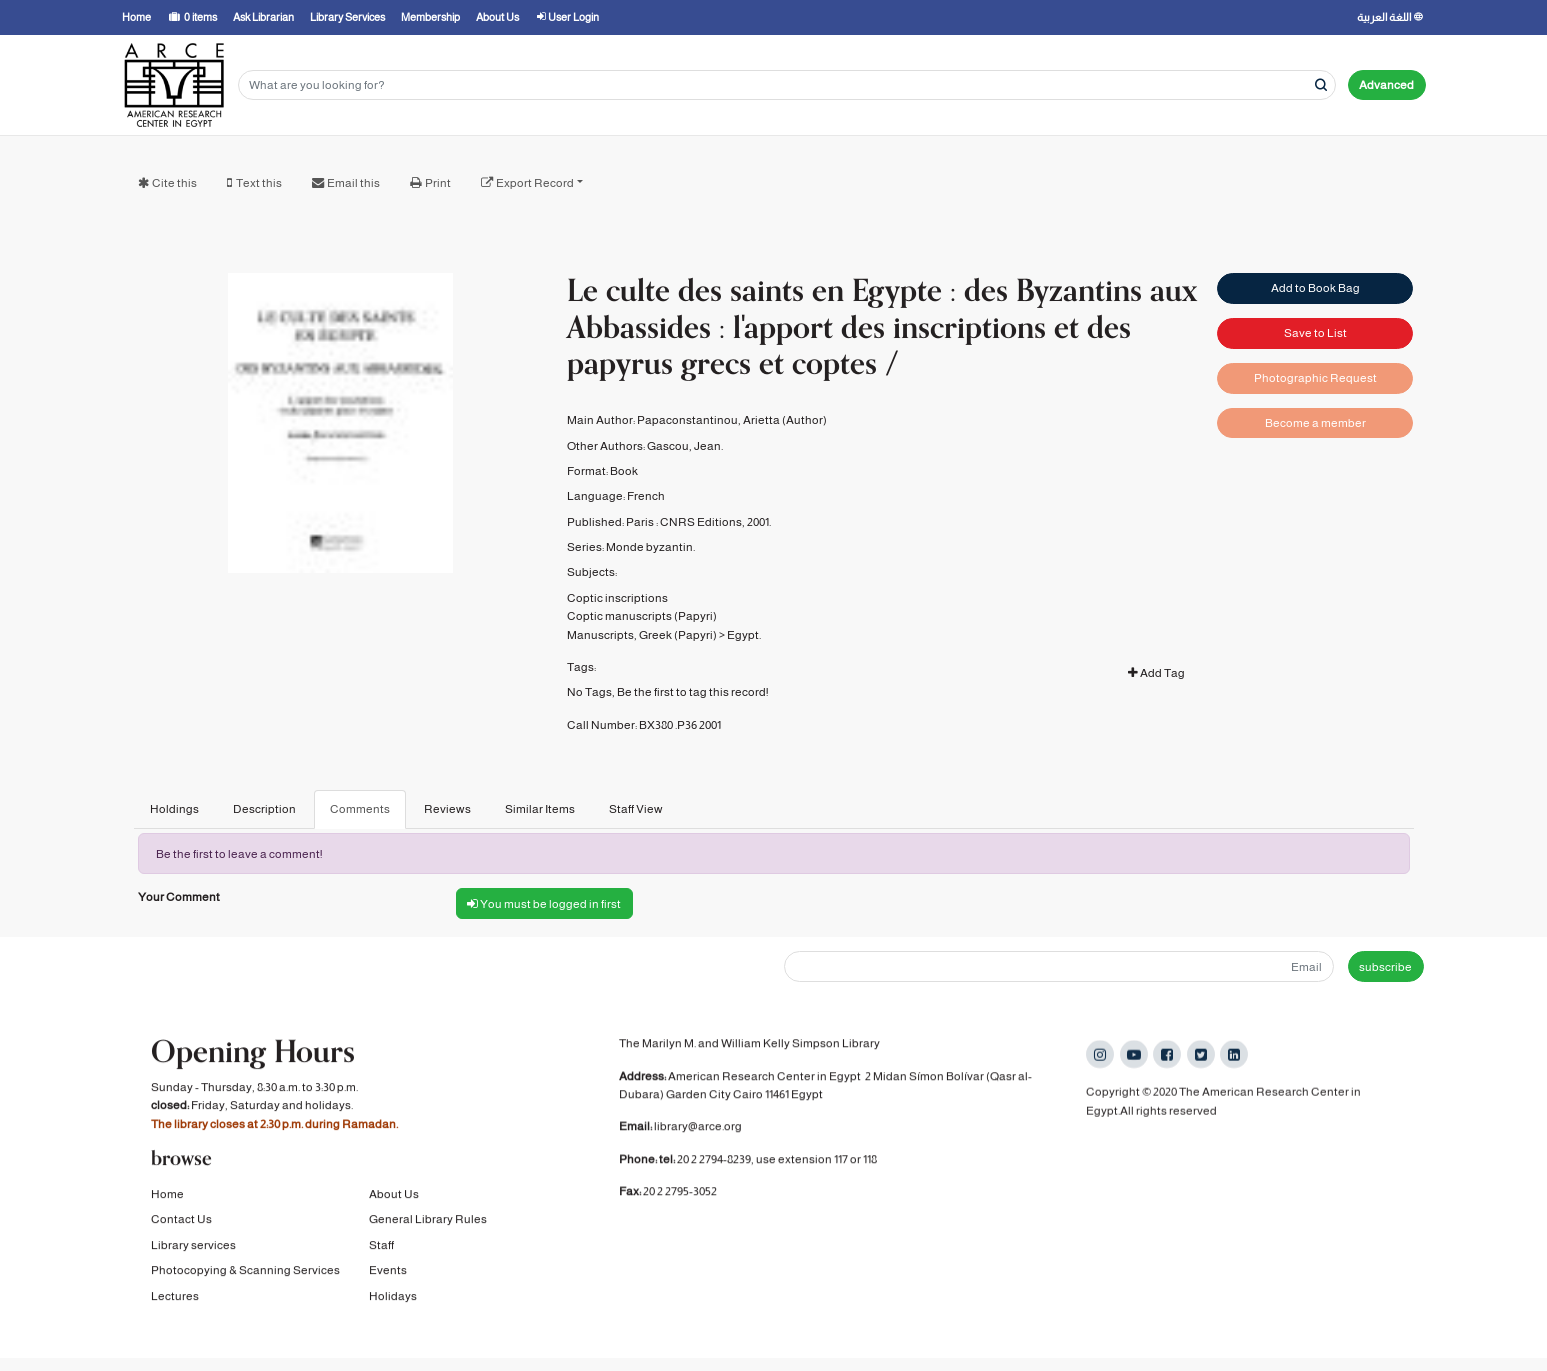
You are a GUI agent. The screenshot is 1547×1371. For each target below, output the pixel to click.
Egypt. (744, 635)
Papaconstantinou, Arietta (708, 420)
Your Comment (179, 897)
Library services (193, 1247)
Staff (381, 1247)
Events (388, 1272)
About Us (394, 1196)
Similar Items (540, 809)
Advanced (1386, 85)
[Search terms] (787, 85)
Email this (353, 183)
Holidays (393, 1297)
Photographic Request (1315, 378)
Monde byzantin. (650, 547)
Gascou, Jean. (685, 446)
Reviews (447, 809)
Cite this (174, 183)
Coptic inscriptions (617, 598)
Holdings (174, 809)
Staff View (636, 809)
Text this (259, 183)
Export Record (535, 183)
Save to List (1315, 333)
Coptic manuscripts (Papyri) (642, 616)
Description (264, 809)
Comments (360, 809)
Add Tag (1156, 673)
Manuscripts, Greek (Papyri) (642, 635)
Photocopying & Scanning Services (245, 1272)
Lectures (175, 1297)
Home (167, 1196)
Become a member (1315, 423)
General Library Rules (428, 1221)
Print (438, 183)
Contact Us (181, 1221)
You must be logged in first (544, 904)
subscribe (1385, 967)
